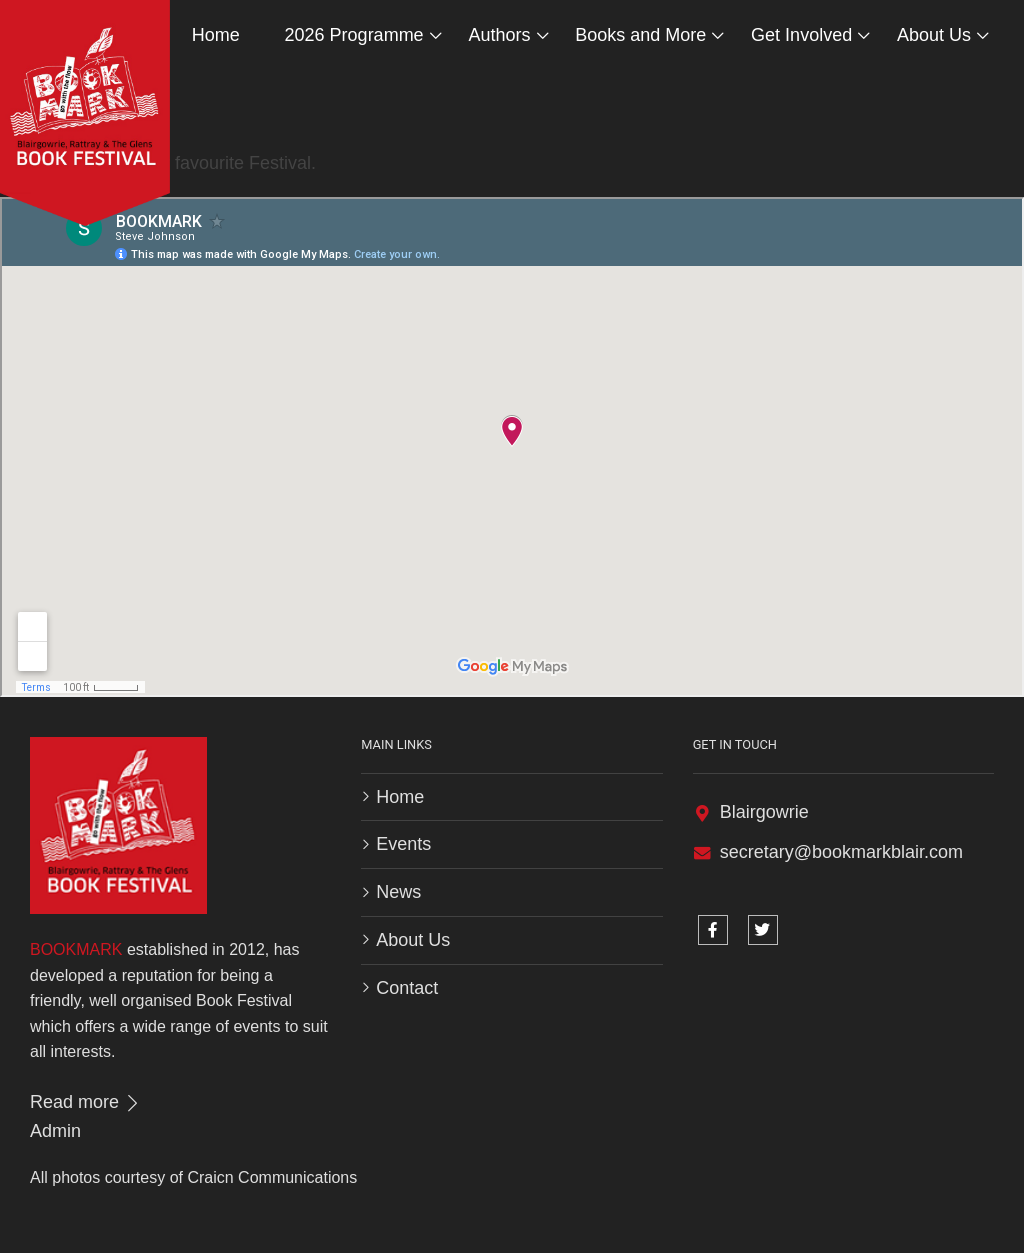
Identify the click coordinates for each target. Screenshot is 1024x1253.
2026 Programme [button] (354, 35)
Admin (55, 1131)
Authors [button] (499, 35)
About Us (413, 940)
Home (216, 35)
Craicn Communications (272, 1177)
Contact (407, 988)
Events (403, 844)
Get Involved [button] (801, 35)
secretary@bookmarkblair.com (841, 852)
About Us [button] (934, 35)
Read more (86, 1102)
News (398, 892)
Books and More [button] (640, 35)
